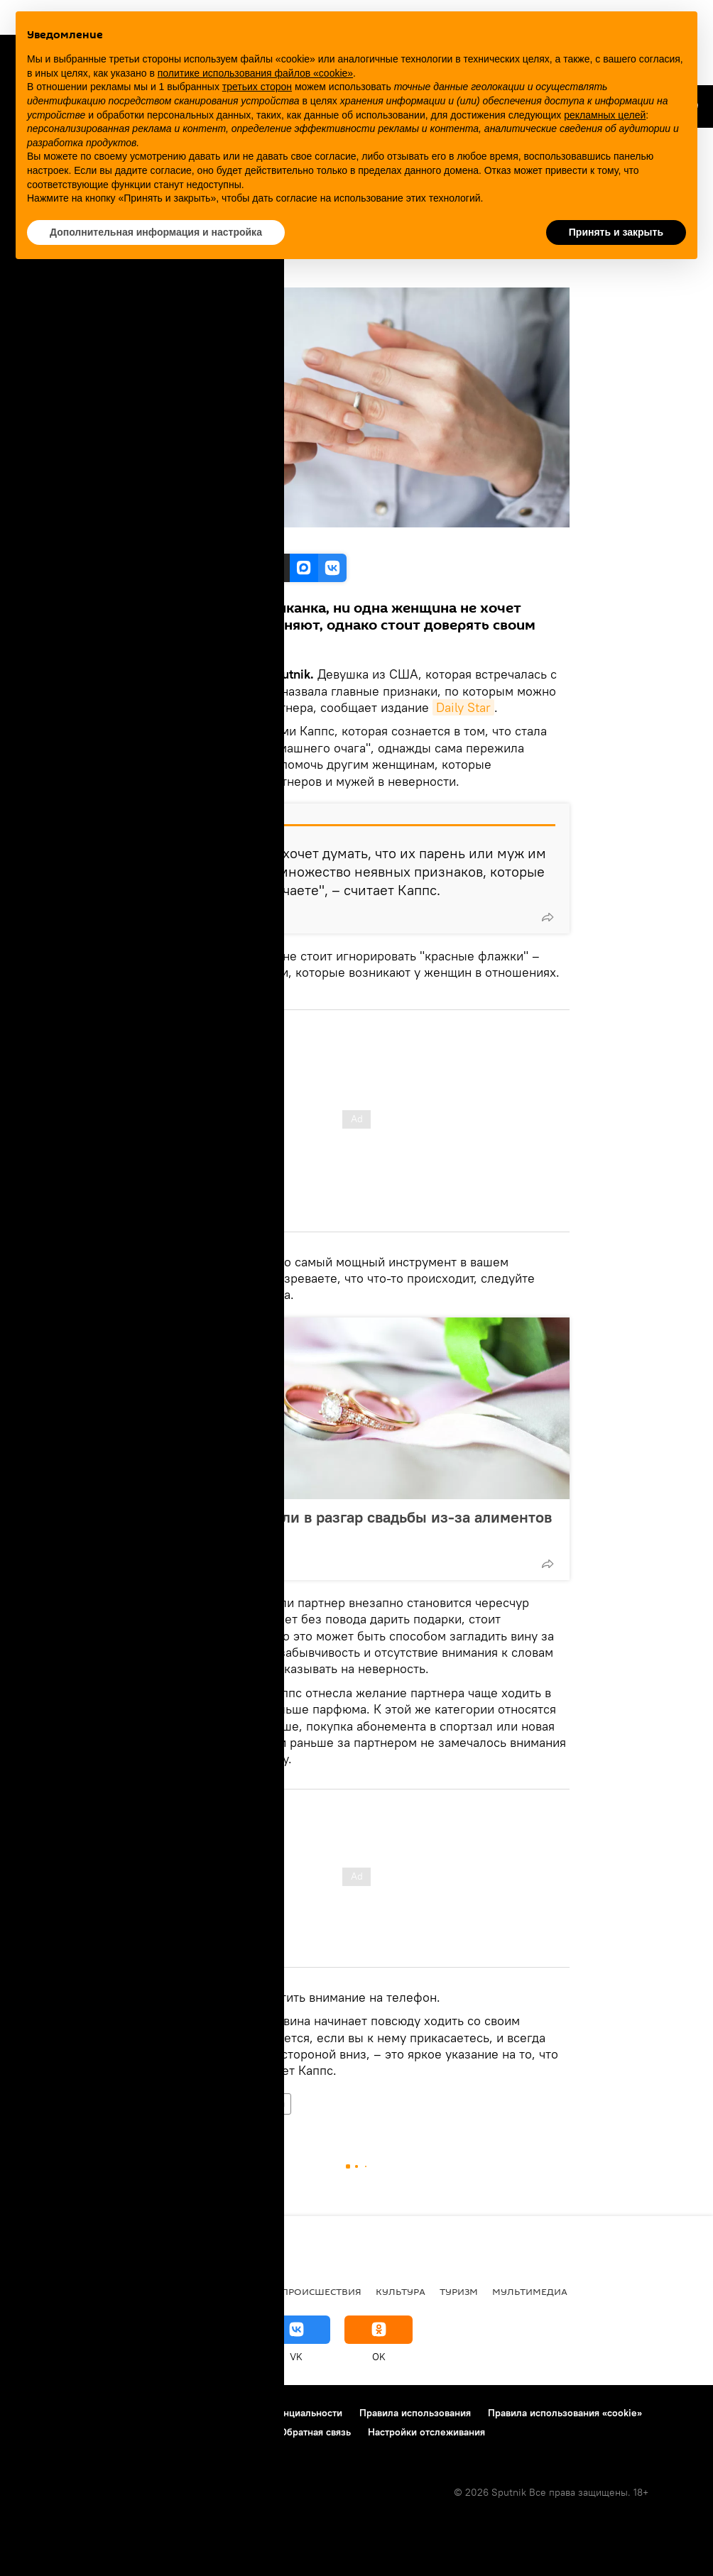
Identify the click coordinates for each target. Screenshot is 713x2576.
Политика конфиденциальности (269, 2412)
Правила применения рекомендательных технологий (139, 2432)
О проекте (38, 2412)
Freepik (195, 538)
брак (215, 2103)
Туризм (459, 2291)
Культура (400, 2291)
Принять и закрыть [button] (616, 232)
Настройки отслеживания (426, 2432)
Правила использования (415, 2412)
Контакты (157, 2412)
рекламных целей (605, 115)
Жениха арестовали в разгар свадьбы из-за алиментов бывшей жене (355, 1526)
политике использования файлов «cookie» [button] (255, 73)
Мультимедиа (529, 2291)
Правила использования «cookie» (565, 2412)
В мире (32, 2291)
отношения (263, 2103)
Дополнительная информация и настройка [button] (156, 232)
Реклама (99, 2412)
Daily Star (463, 707)
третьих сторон (257, 86)
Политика (92, 2291)
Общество (169, 2103)
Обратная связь (315, 2432)
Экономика (235, 2291)
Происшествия (321, 2291)
